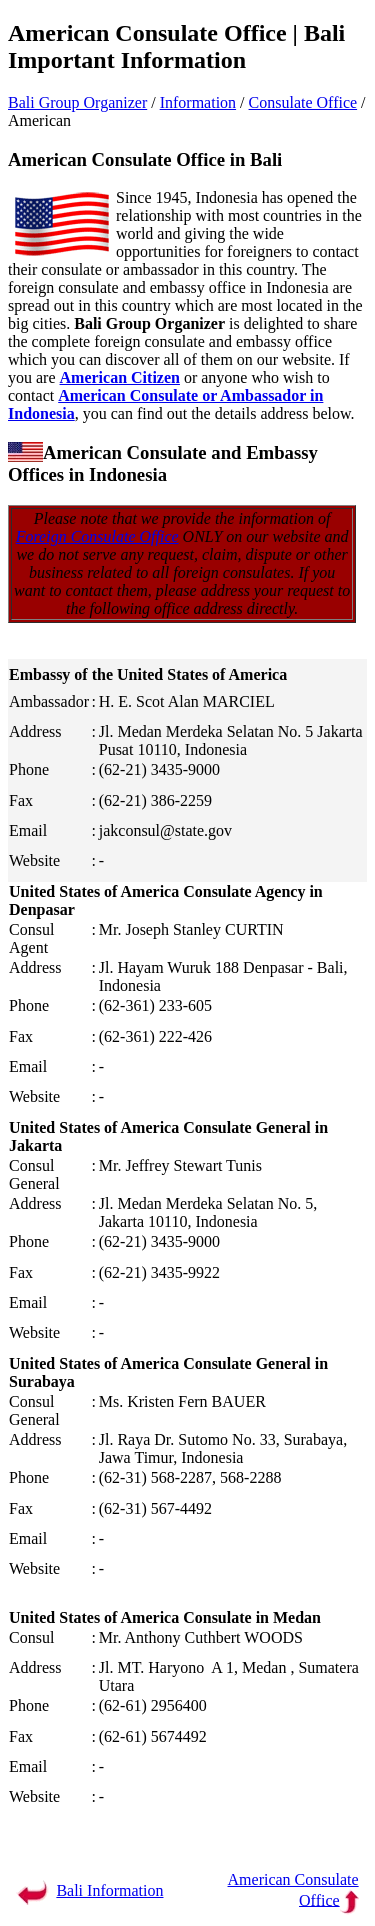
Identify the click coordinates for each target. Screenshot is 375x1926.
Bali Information (109, 1890)
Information (198, 102)
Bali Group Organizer (77, 102)
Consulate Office (303, 102)
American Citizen (120, 377)
